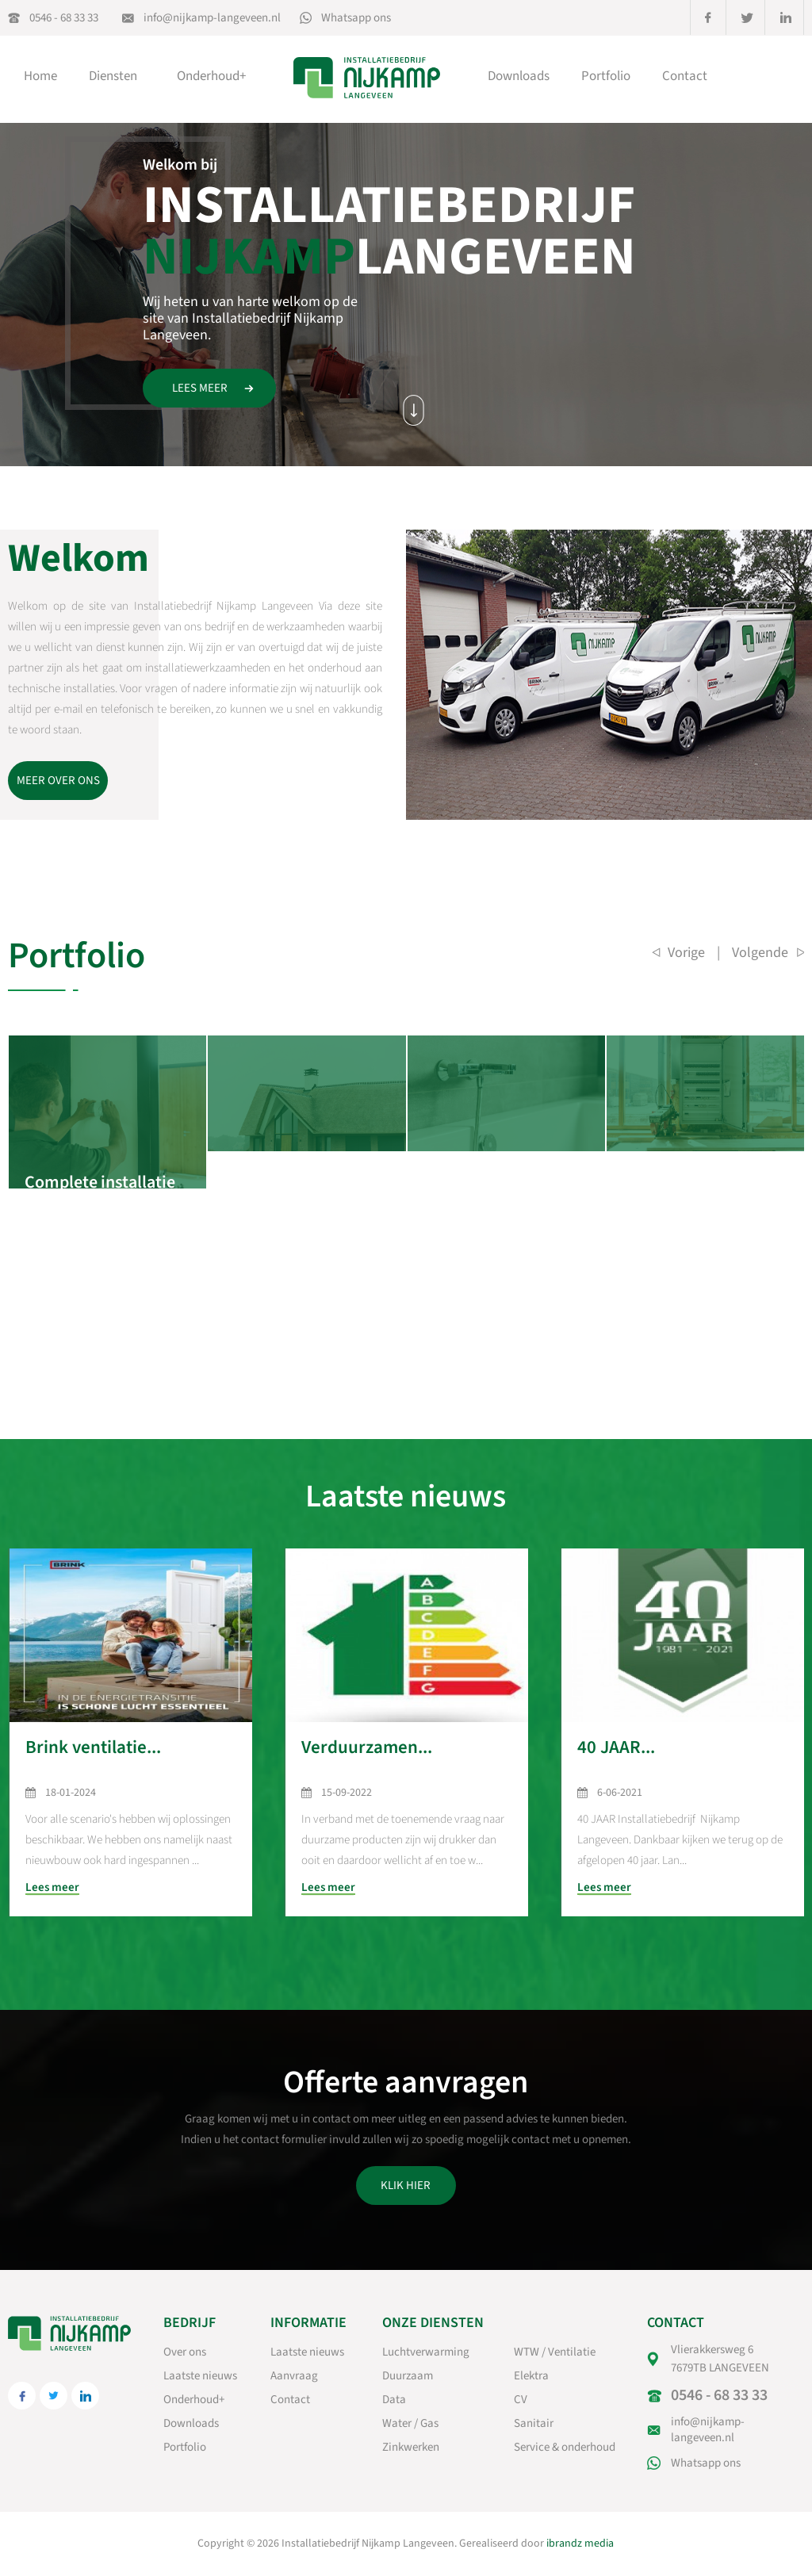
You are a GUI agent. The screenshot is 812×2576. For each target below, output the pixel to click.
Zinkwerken (410, 2447)
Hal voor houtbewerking (678, 1171)
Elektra (531, 2375)
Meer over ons (58, 780)
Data (394, 2399)
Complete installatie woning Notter (100, 1171)
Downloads (519, 76)
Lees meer (200, 388)
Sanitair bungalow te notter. (499, 1171)
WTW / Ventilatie (555, 2352)
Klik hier (406, 2185)
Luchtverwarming (425, 2352)
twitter (747, 17)
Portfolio (605, 76)
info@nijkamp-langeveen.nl (212, 18)
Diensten (117, 76)
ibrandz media (580, 2543)
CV (520, 2399)
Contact (684, 76)
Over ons (184, 2352)
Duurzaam (407, 2375)
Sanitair (533, 2423)
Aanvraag (294, 2375)
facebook (708, 17)
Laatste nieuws (200, 2375)
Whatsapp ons (356, 18)
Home (40, 76)
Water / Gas (410, 2423)
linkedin (786, 17)
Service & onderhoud (564, 2447)
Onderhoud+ (211, 76)
